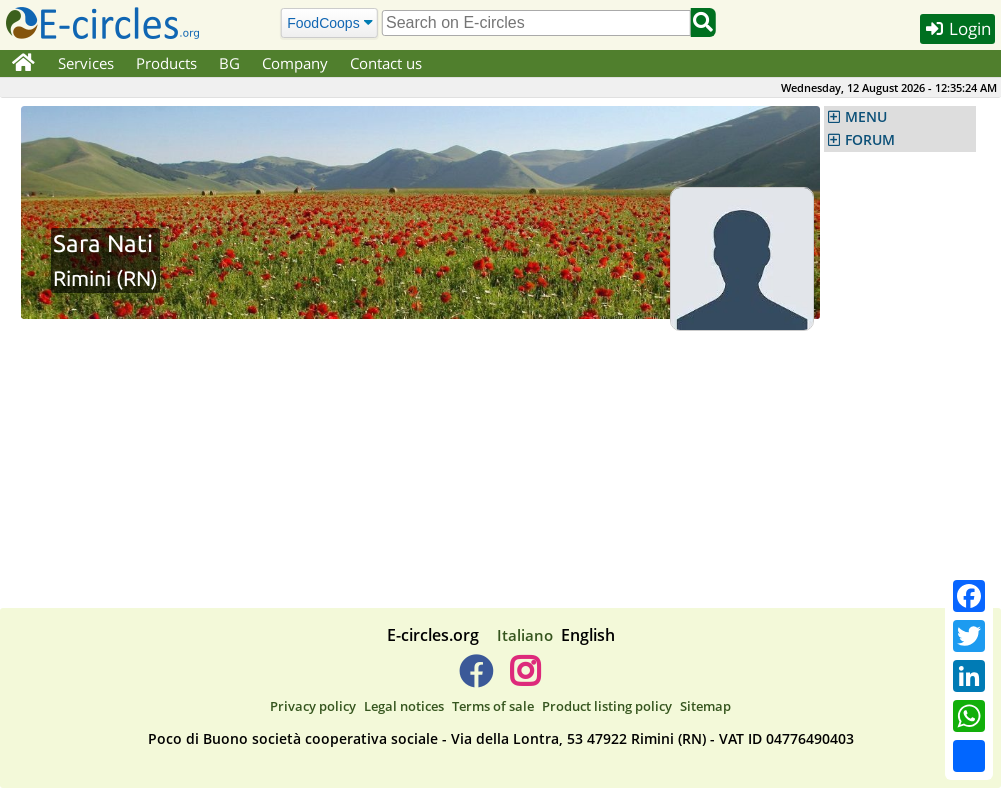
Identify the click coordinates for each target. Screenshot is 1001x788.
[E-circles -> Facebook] (475, 679)
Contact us (386, 63)
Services (86, 63)
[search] (536, 23)
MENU (866, 117)
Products (166, 63)
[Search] (329, 22)
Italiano (525, 635)
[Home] (23, 64)
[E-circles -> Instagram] (525, 679)
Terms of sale (493, 706)
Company (295, 63)
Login (957, 28)
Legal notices (404, 706)
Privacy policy (313, 706)
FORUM (870, 140)
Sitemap (705, 706)
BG (229, 63)
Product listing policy (607, 706)
